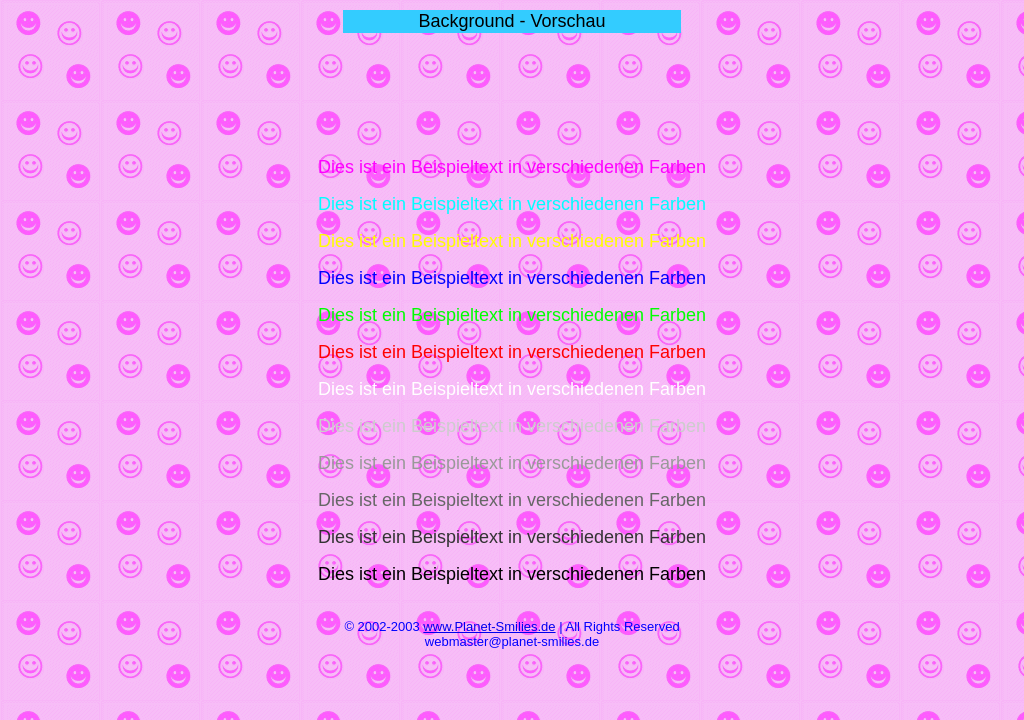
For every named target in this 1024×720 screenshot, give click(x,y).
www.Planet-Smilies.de (489, 626)
